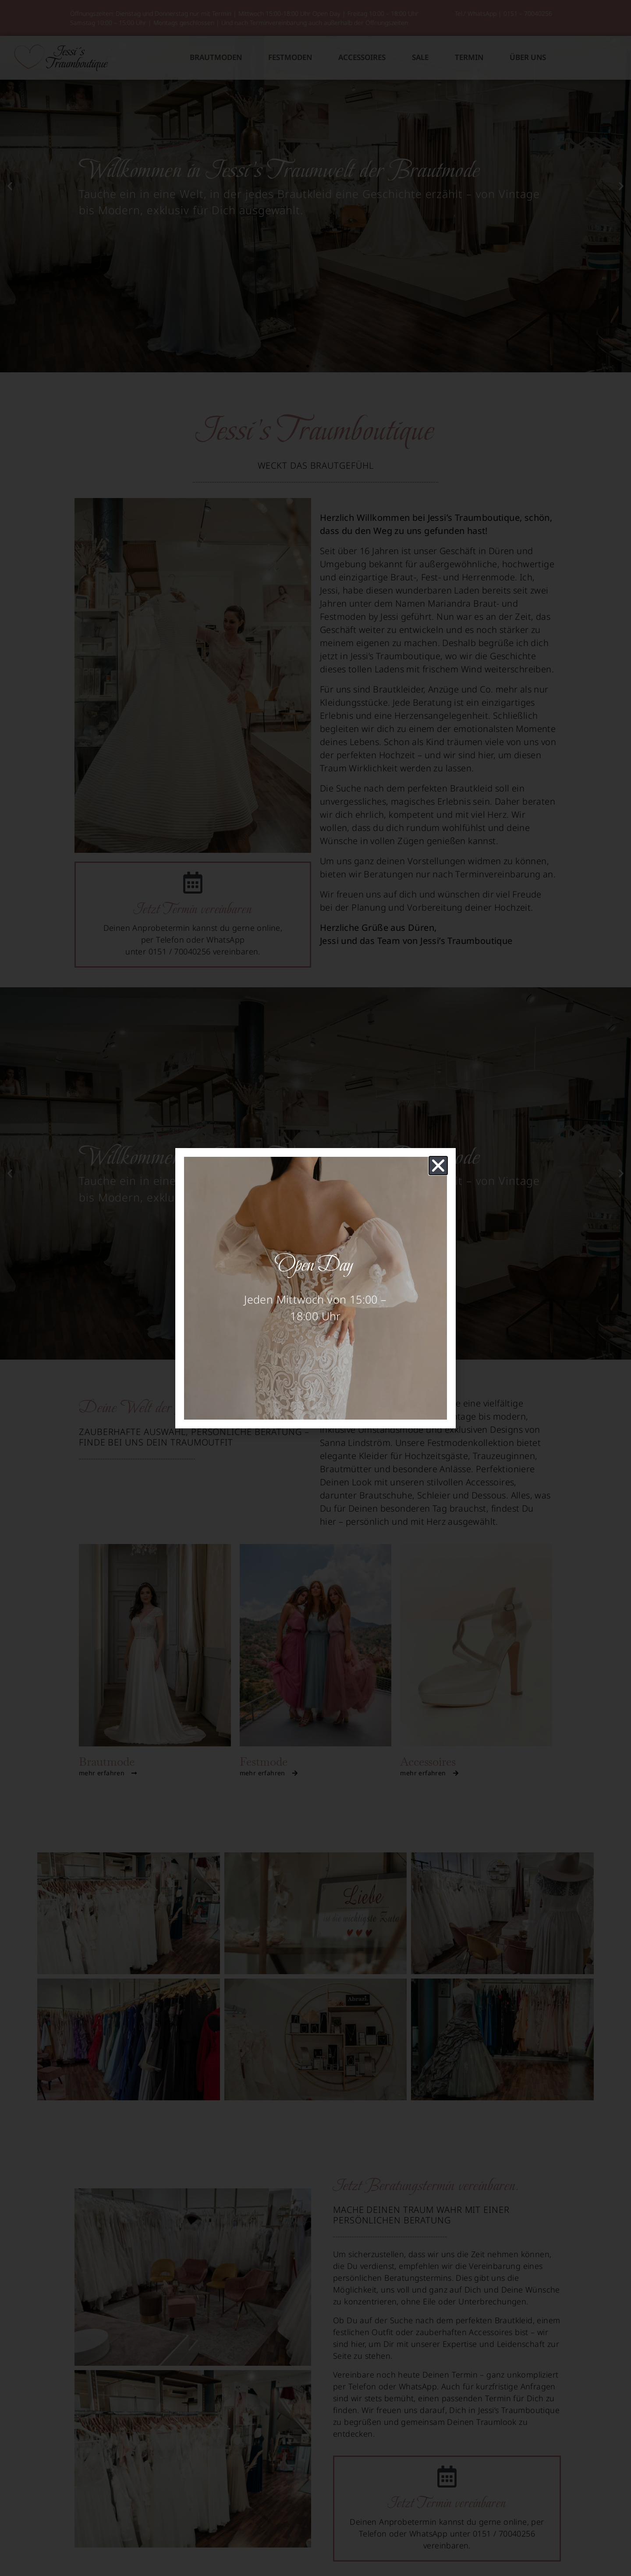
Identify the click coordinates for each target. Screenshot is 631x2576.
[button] (438, 1165)
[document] (315, 1288)
